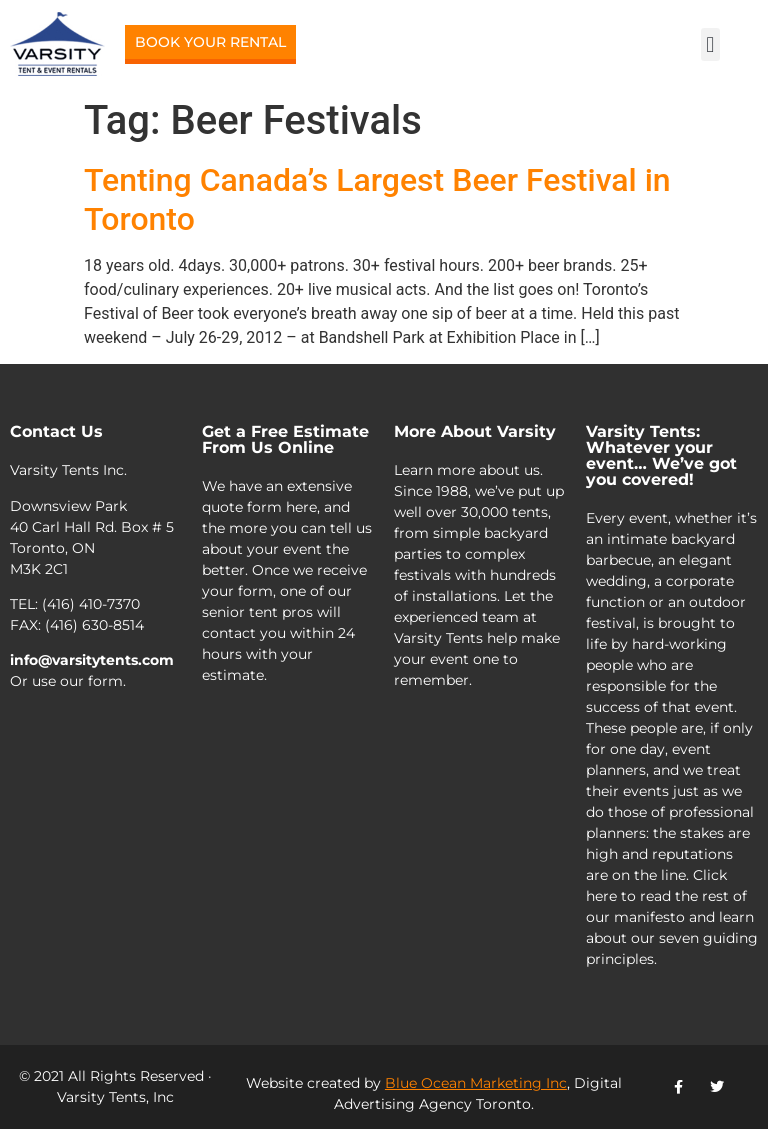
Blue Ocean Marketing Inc (476, 1083)
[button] (710, 44)
